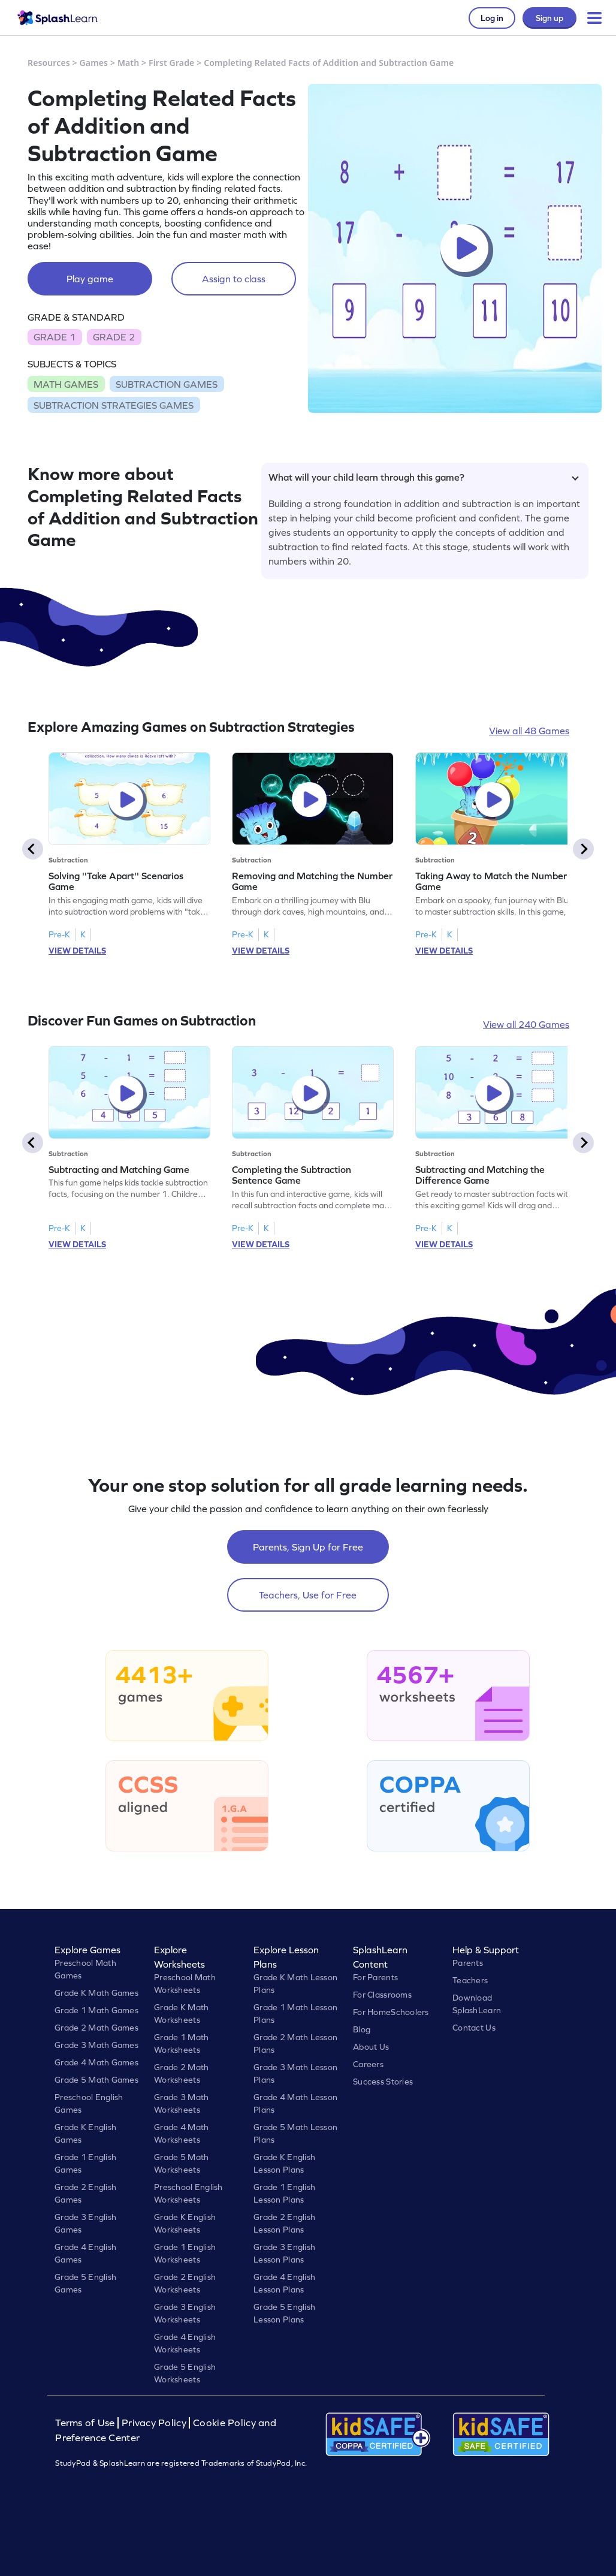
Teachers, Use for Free (308, 1594)
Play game (90, 278)
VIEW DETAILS (77, 950)
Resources (49, 62)
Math (128, 62)
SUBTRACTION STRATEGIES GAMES (114, 405)
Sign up (549, 18)
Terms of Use (86, 2423)
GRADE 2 (114, 336)
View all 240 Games (526, 1024)
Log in (492, 18)
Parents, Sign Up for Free (308, 1547)
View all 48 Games (529, 730)
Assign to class (233, 278)
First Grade (171, 62)
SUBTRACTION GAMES (167, 384)
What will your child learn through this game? (423, 477)
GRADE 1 (55, 336)
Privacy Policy (154, 2423)
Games (94, 62)
